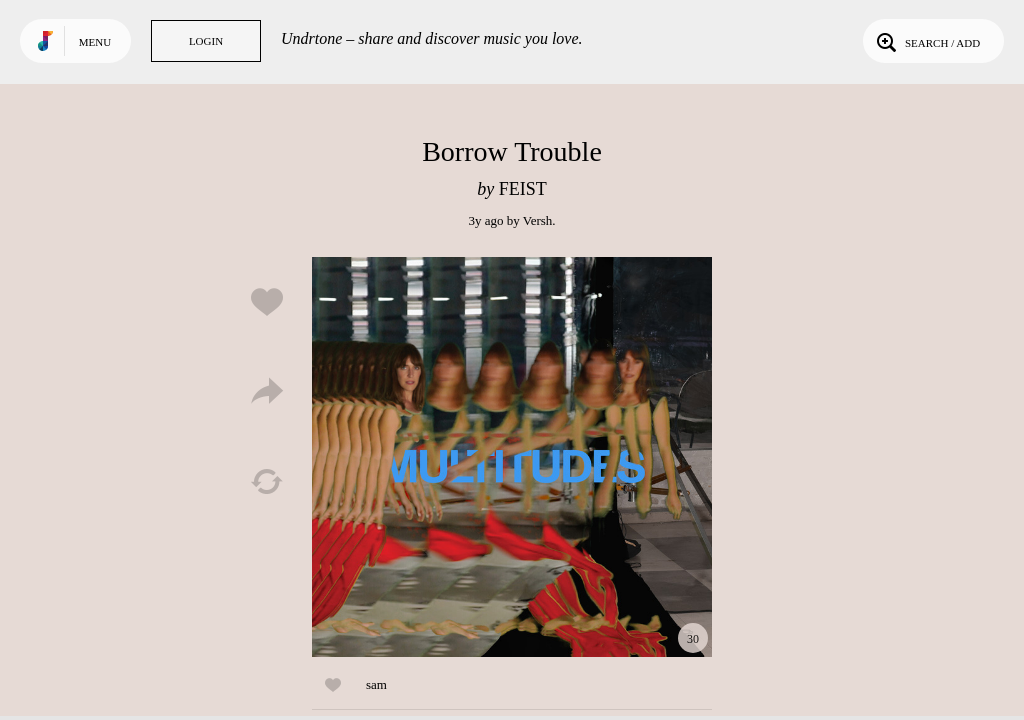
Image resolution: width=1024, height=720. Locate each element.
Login (206, 41)
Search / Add (926, 41)
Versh (538, 220)
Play (512, 457)
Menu (95, 42)
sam (376, 684)
